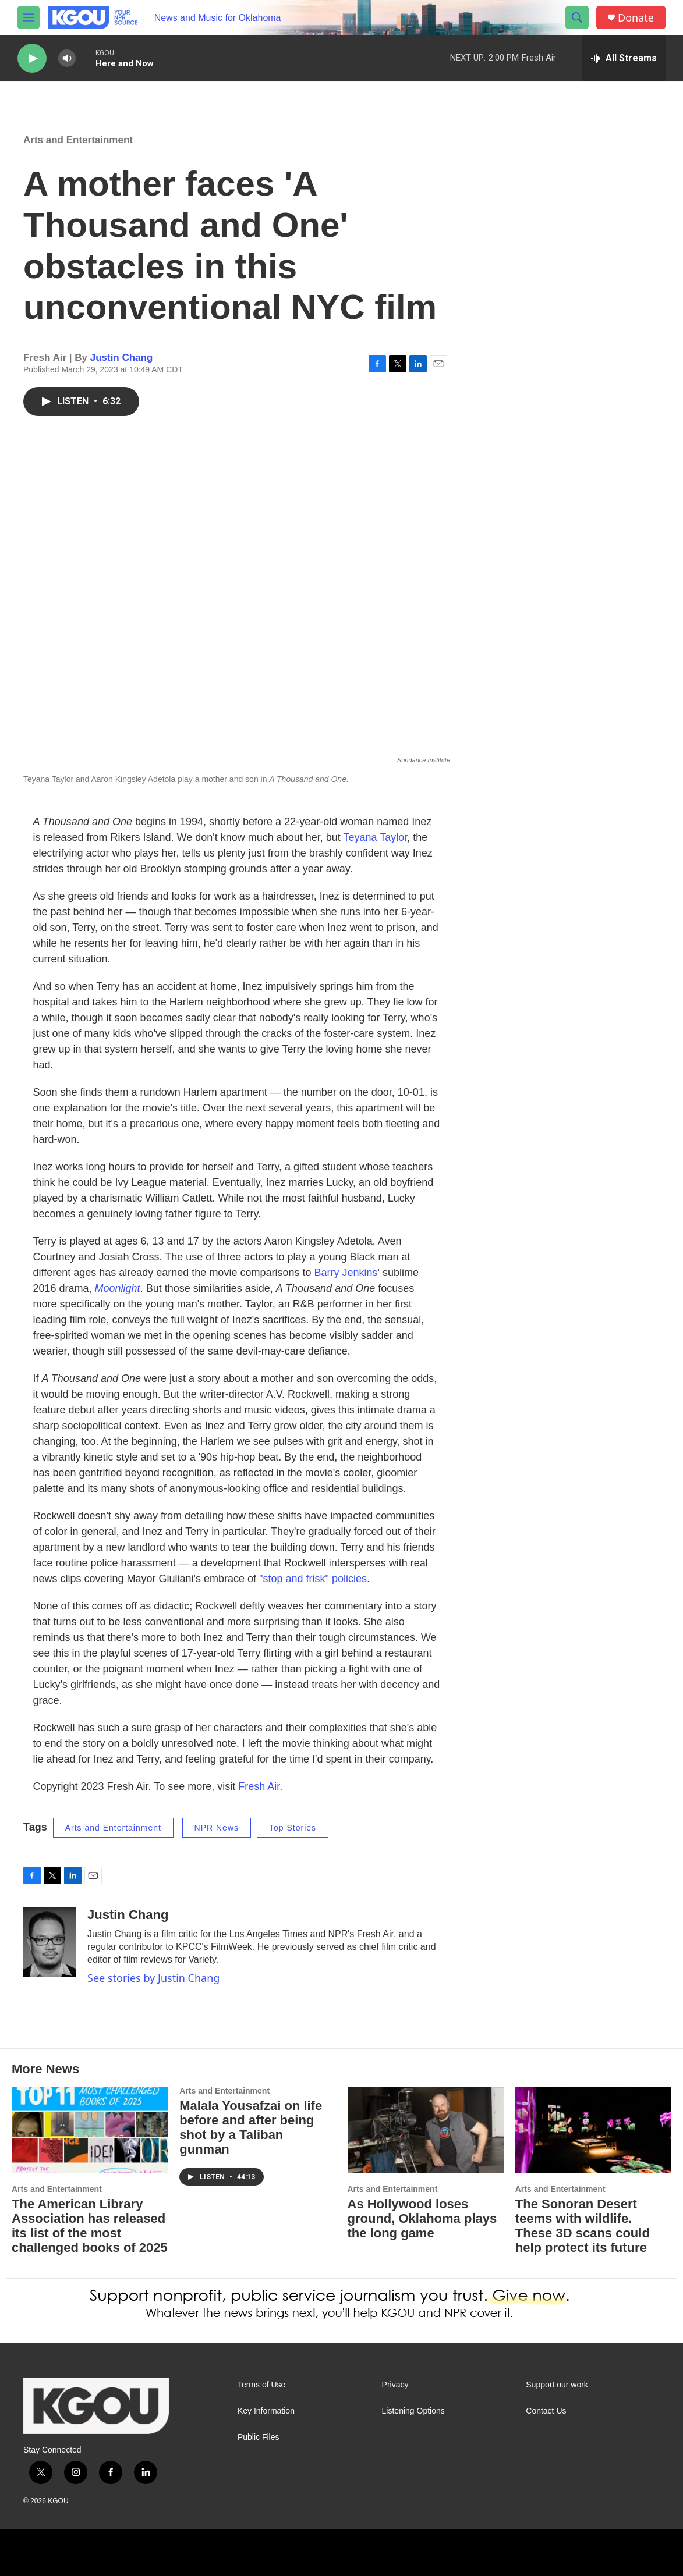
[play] (32, 58)
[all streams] (624, 58)
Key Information (266, 2411)
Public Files (258, 2437)
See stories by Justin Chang (153, 1978)
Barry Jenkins (345, 1272)
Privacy (395, 2384)
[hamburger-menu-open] (28, 17)
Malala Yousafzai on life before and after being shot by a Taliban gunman (250, 2127)
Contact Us (546, 2411)
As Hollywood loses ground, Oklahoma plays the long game (422, 2218)
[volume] (67, 58)
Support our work (557, 2384)
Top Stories (292, 1827)
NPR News (216, 1827)
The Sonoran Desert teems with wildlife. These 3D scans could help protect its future (582, 2226)
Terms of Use (261, 2384)
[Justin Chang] (49, 1942)
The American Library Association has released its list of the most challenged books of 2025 (90, 2226)
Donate (636, 18)
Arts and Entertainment (78, 139)
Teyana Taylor (376, 837)
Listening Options (413, 2411)
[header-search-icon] (577, 17)
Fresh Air (258, 1786)
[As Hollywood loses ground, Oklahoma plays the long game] (426, 2130)
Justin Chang (121, 357)
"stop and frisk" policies (313, 1578)
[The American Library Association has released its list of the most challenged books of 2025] (90, 2130)
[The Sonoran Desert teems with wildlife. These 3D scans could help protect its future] (593, 2130)
